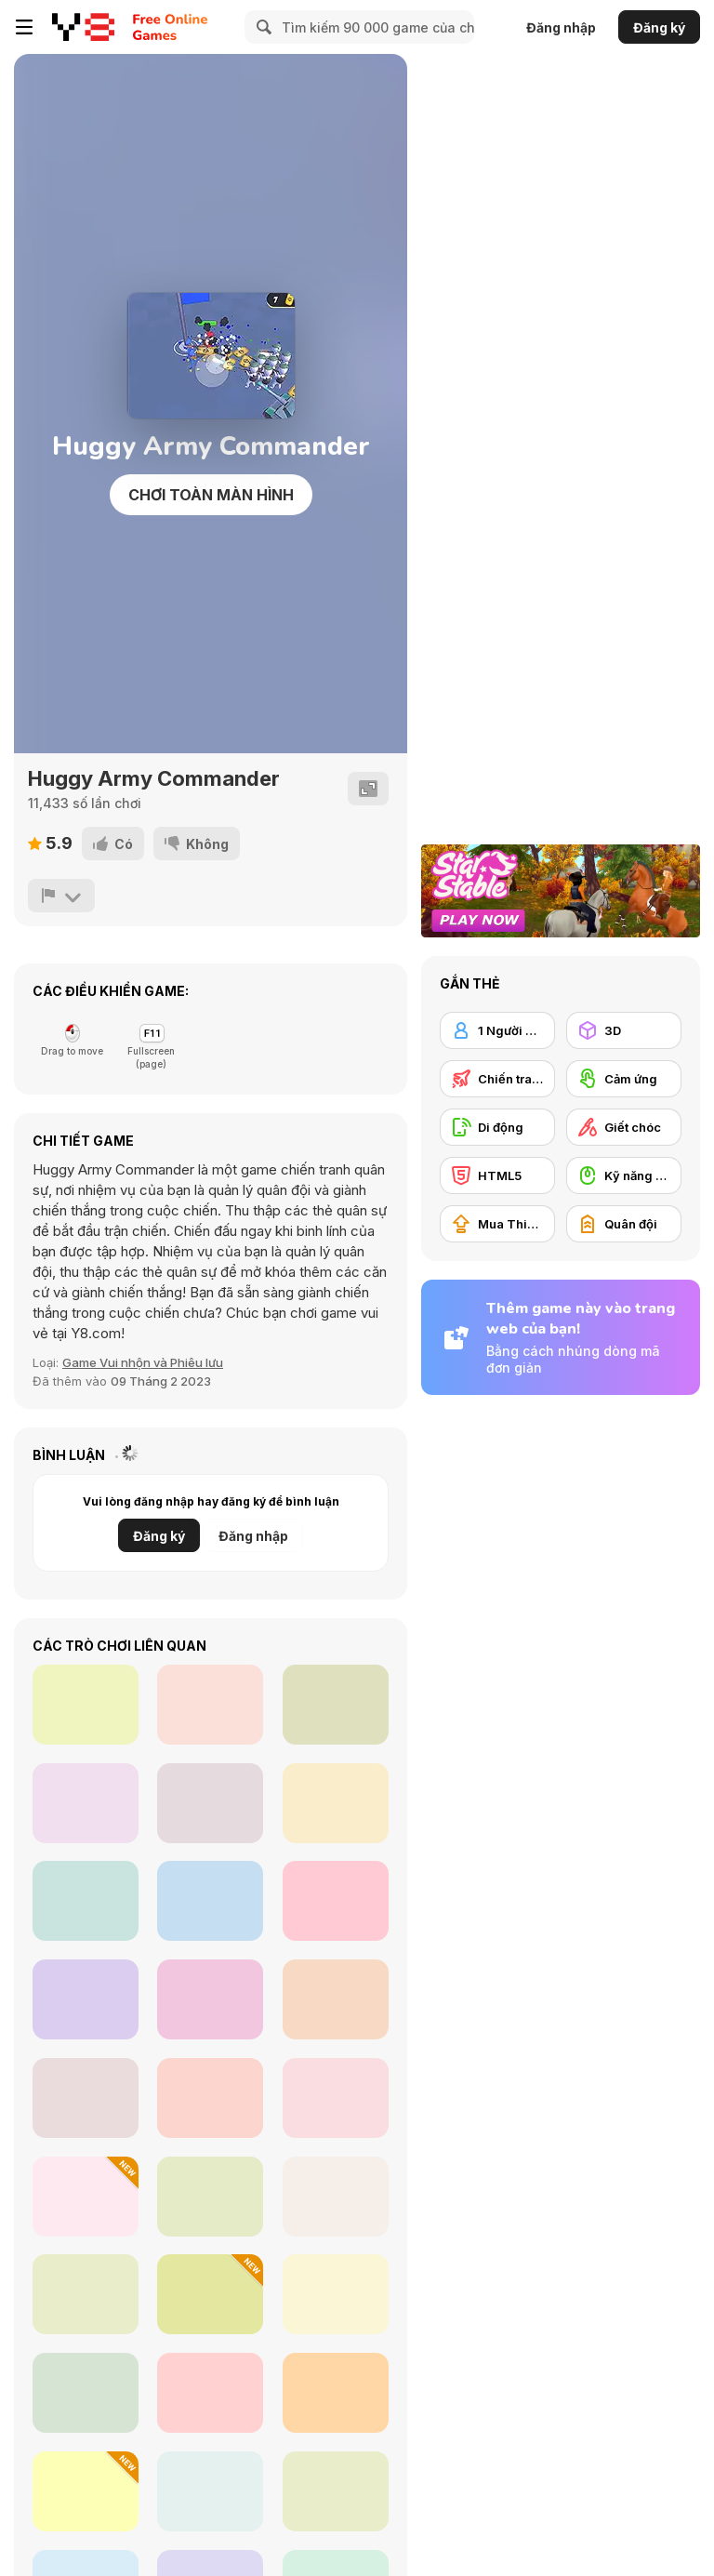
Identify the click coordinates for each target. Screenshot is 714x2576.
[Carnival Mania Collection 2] (210, 2393)
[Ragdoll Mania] (86, 2491)
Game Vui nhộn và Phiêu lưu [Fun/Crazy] (142, 1362)
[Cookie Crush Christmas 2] (210, 1999)
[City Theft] (336, 1705)
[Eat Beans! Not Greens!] (86, 1999)
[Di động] (497, 1127)
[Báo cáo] (61, 895)
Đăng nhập (561, 27)
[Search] (261, 27)
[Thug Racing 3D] (210, 1705)
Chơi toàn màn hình (211, 494)
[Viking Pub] (210, 2491)
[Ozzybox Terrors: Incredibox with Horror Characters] (210, 2098)
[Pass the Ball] (336, 1901)
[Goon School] (210, 2197)
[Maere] (210, 2294)
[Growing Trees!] (336, 2294)
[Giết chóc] (623, 1127)
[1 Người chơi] (497, 1030)
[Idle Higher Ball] (336, 1999)
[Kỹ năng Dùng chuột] (623, 1175)
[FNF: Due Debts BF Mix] (86, 2098)
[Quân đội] (623, 1223)
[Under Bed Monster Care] (336, 2098)
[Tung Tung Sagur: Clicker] (86, 2197)
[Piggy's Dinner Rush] (210, 1803)
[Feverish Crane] (336, 2197)
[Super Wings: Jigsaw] (86, 1803)
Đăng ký (659, 27)
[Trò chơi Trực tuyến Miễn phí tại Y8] (83, 27)
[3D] (623, 1030)
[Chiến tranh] (497, 1078)
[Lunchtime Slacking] (336, 2491)
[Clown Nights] (86, 2393)
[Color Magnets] (86, 1705)
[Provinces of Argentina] (86, 1901)
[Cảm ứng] (623, 1078)
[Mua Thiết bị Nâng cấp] (497, 1223)
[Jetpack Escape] (336, 2393)
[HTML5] (497, 1175)
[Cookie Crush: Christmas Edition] (210, 1901)
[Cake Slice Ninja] (336, 1803)
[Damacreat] (86, 2294)
